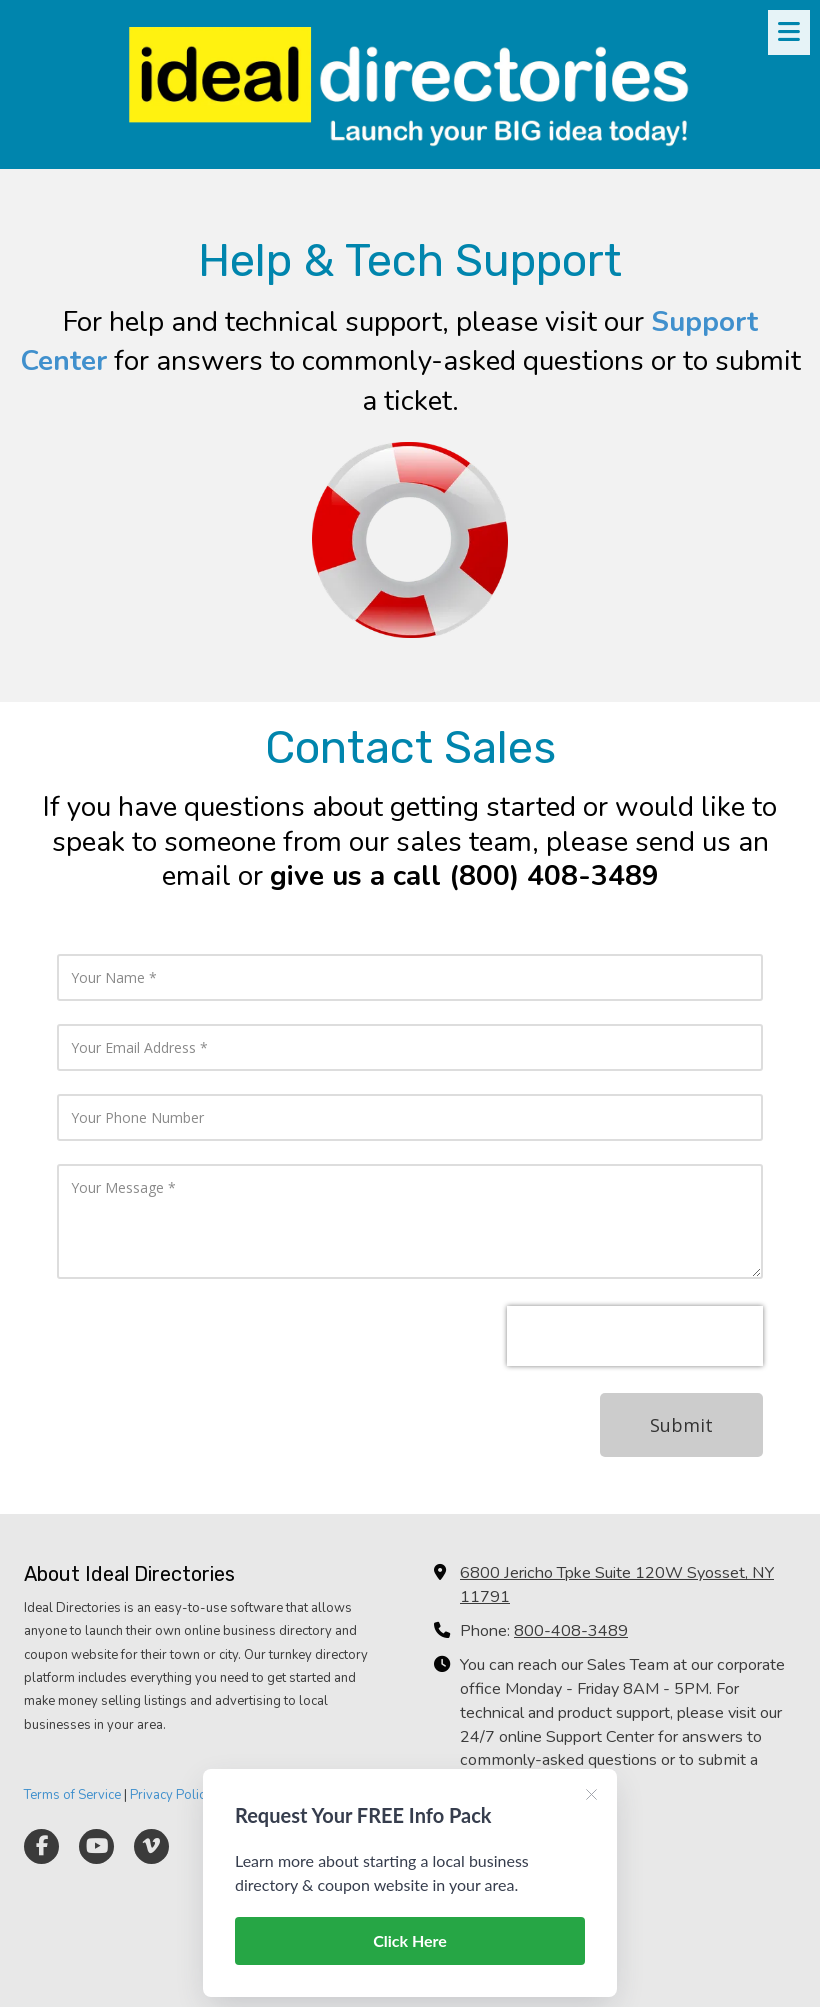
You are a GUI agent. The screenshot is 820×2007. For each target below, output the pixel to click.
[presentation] (635, 1336)
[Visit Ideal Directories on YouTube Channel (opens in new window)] (96, 1846)
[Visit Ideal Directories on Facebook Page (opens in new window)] (41, 1846)
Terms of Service (72, 1795)
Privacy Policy (171, 1795)
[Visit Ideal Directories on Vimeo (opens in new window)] (151, 1846)
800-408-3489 (571, 1631)
